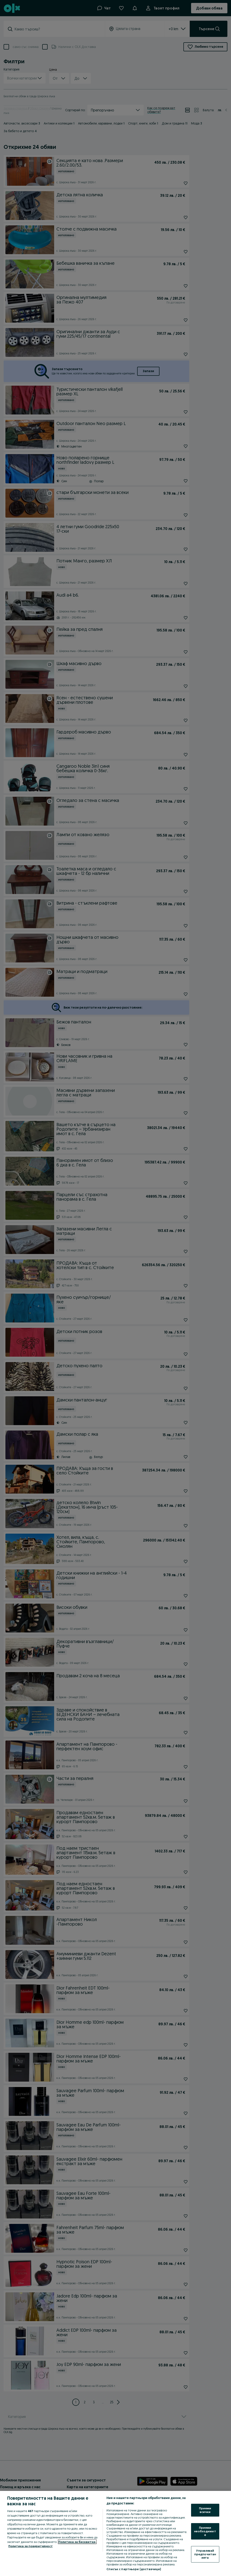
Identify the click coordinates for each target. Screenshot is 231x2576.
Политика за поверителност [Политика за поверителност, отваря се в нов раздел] (30, 2546)
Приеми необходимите (205, 2531)
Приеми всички (205, 2510)
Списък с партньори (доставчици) (133, 2569)
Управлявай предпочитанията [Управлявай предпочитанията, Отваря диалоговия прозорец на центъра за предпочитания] (205, 2554)
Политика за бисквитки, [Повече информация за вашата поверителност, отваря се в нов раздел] (77, 2542)
